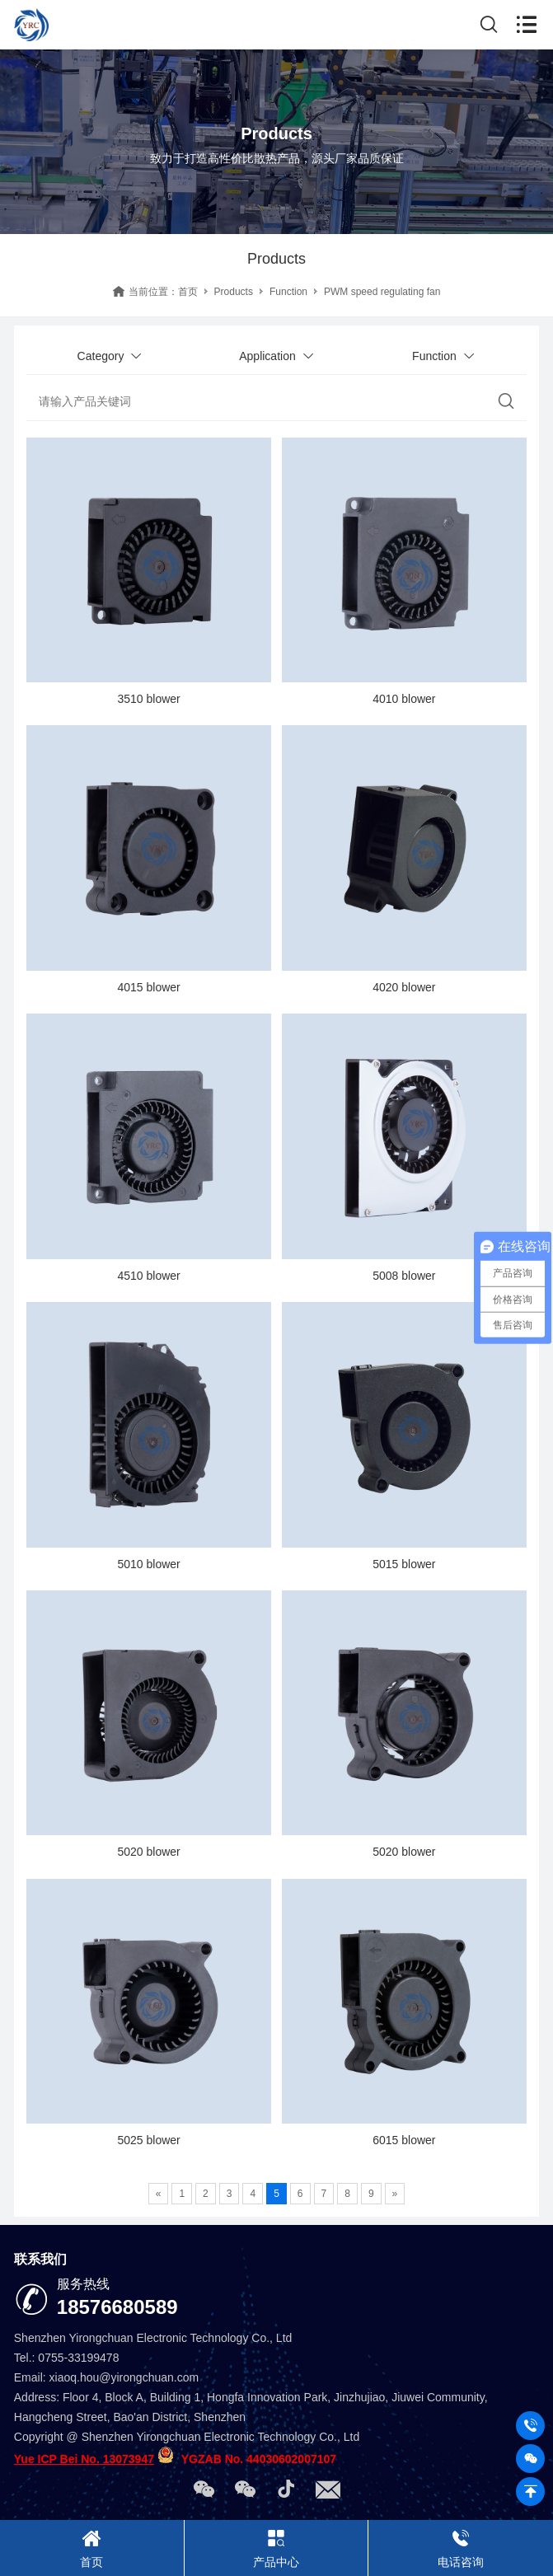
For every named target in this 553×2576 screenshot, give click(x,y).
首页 (188, 291)
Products (233, 291)
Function (288, 291)
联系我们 (40, 2259)
